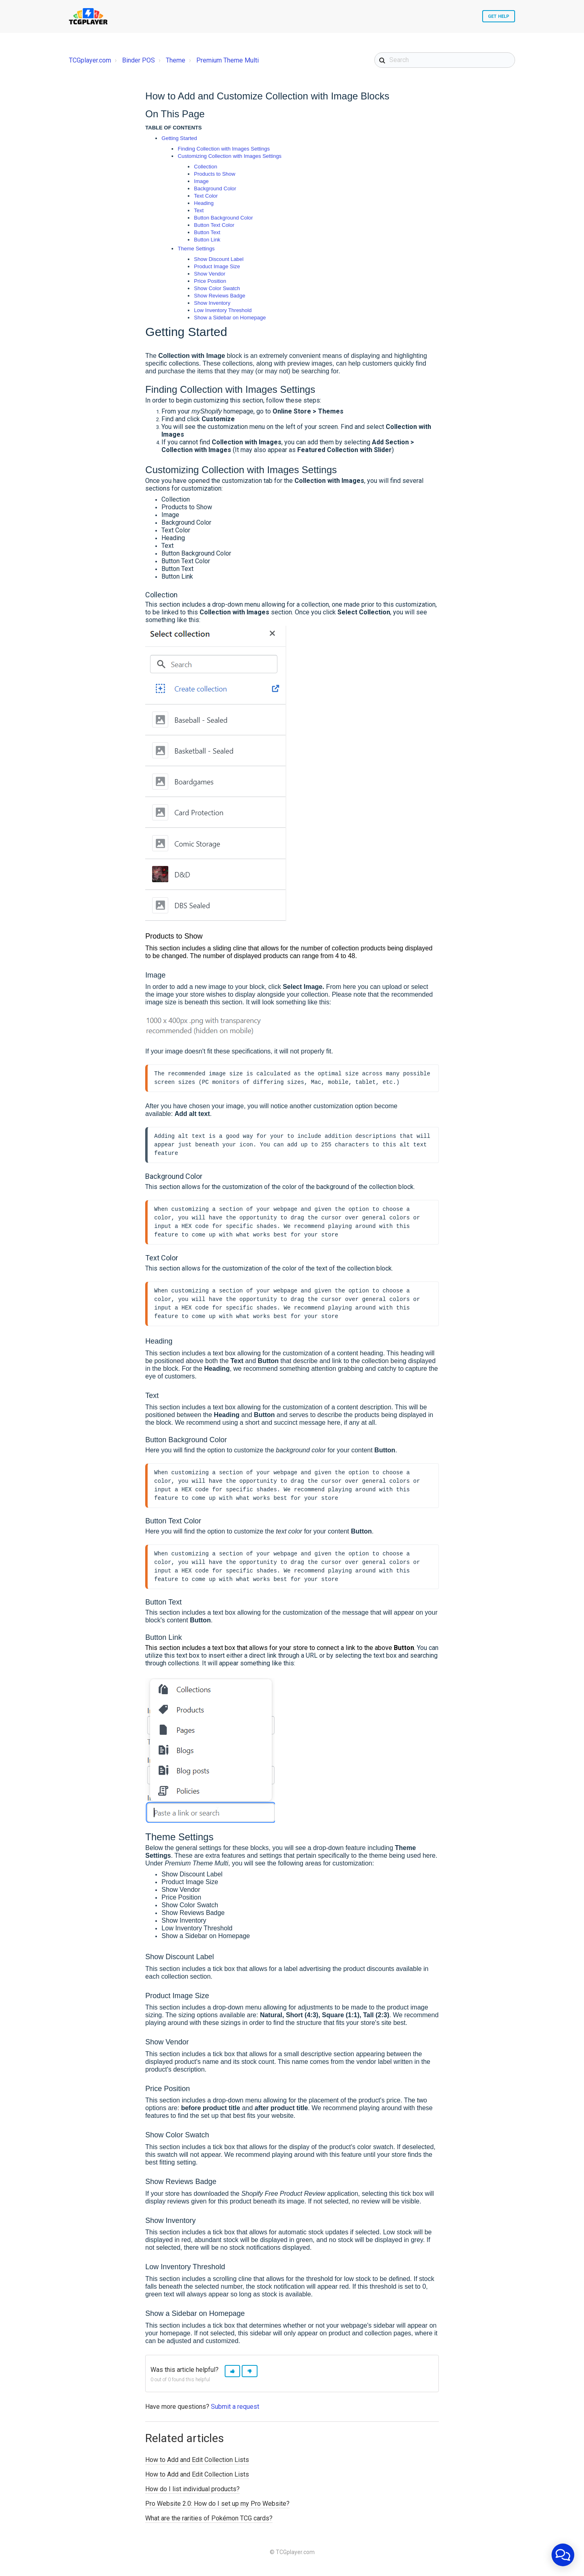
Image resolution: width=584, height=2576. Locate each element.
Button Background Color (223, 218)
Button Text (207, 232)
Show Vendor (209, 274)
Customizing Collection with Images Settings (229, 156)
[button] (232, 2375)
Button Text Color (214, 225)
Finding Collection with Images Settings (224, 149)
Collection (205, 167)
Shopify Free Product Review (283, 2197)
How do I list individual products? (192, 2493)
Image (201, 181)
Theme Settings (196, 249)
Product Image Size (217, 266)
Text (199, 210)
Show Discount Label (218, 259)
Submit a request (235, 2411)
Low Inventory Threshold (222, 310)
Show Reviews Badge (219, 296)
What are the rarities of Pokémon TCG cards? (209, 2522)
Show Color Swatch (217, 288)
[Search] (444, 60)
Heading (203, 203)
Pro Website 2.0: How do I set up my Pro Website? (217, 2507)
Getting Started (179, 138)
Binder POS (138, 60)
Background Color (215, 188)
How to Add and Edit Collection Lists (197, 2464)
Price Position (210, 281)
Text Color (206, 196)
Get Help (498, 16)
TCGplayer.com (90, 60)
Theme (175, 60)
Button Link (207, 240)
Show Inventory (212, 303)
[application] (563, 2555)
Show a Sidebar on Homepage (230, 317)
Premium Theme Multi (227, 60)
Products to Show (214, 174)
